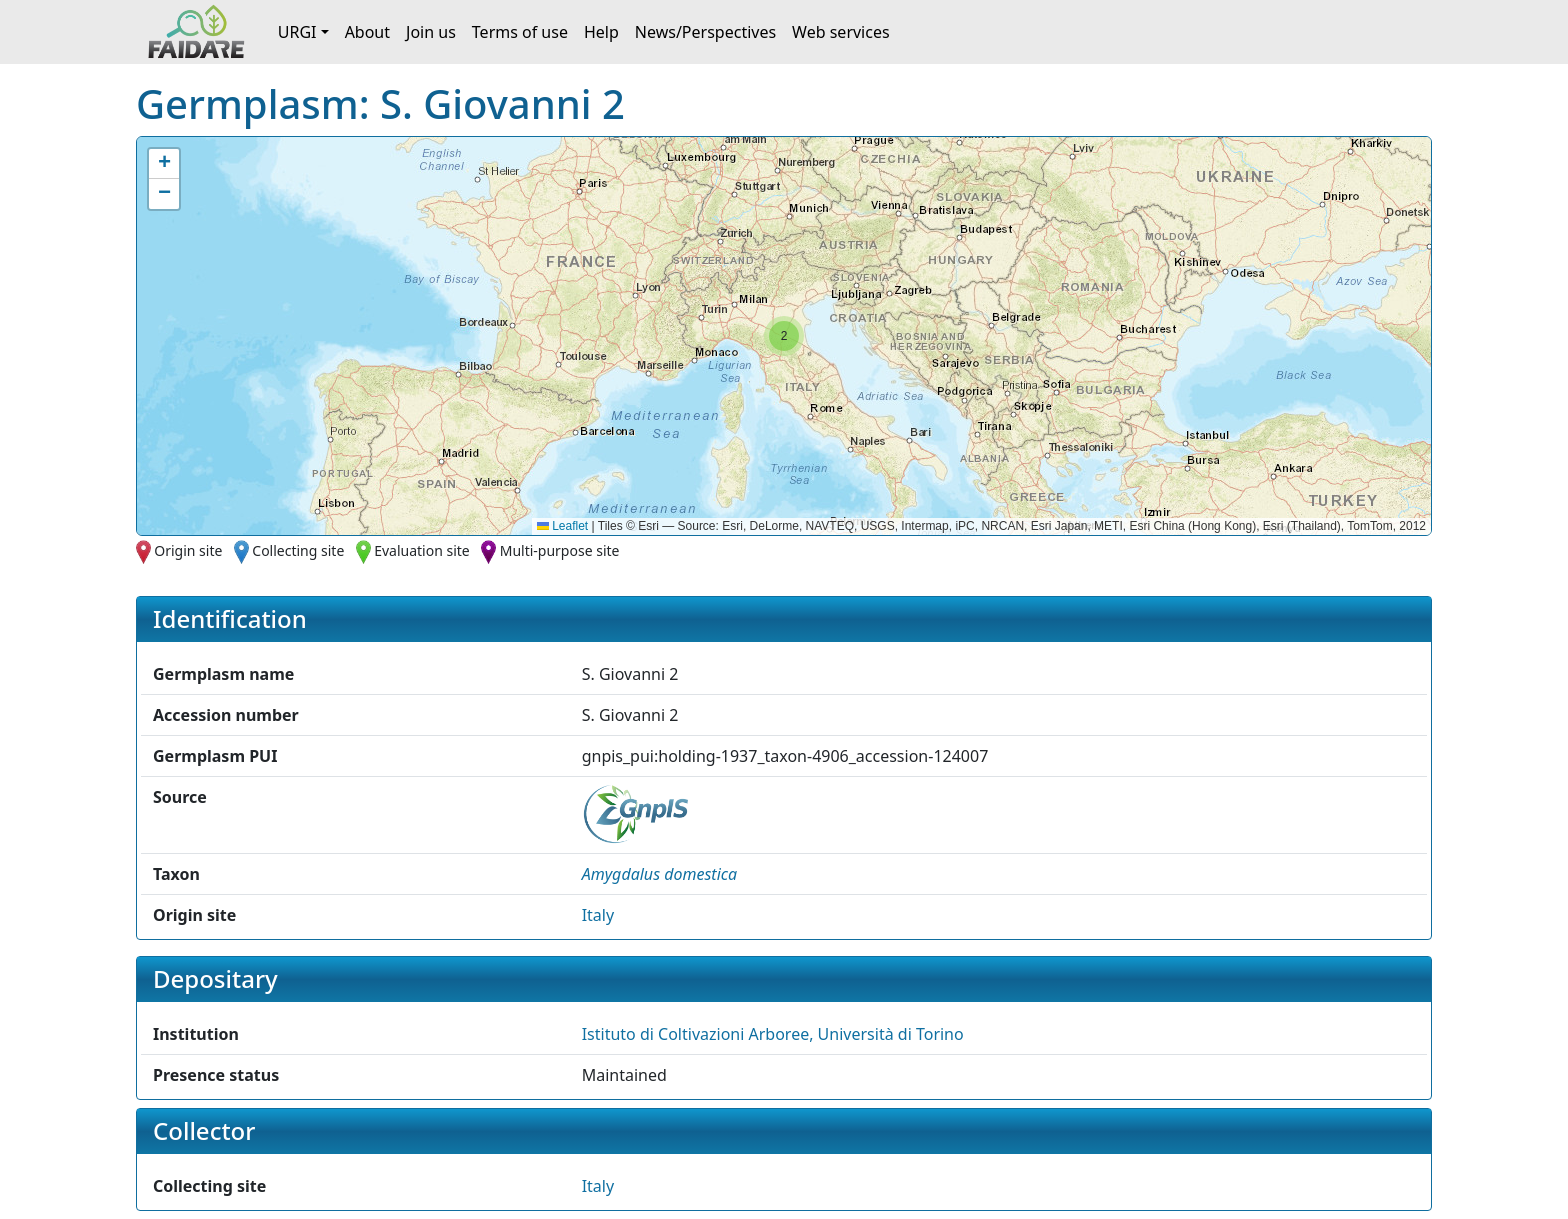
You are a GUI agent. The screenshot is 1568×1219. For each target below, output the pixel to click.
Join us (431, 32)
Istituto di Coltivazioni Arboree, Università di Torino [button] (773, 1034)
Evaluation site (422, 550)
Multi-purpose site (560, 550)
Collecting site (298, 550)
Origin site (188, 550)
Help (601, 32)
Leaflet (562, 526)
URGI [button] (297, 32)
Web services (841, 32)
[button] (784, 336)
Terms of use (520, 32)
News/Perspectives (705, 32)
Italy (598, 915)
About (367, 32)
